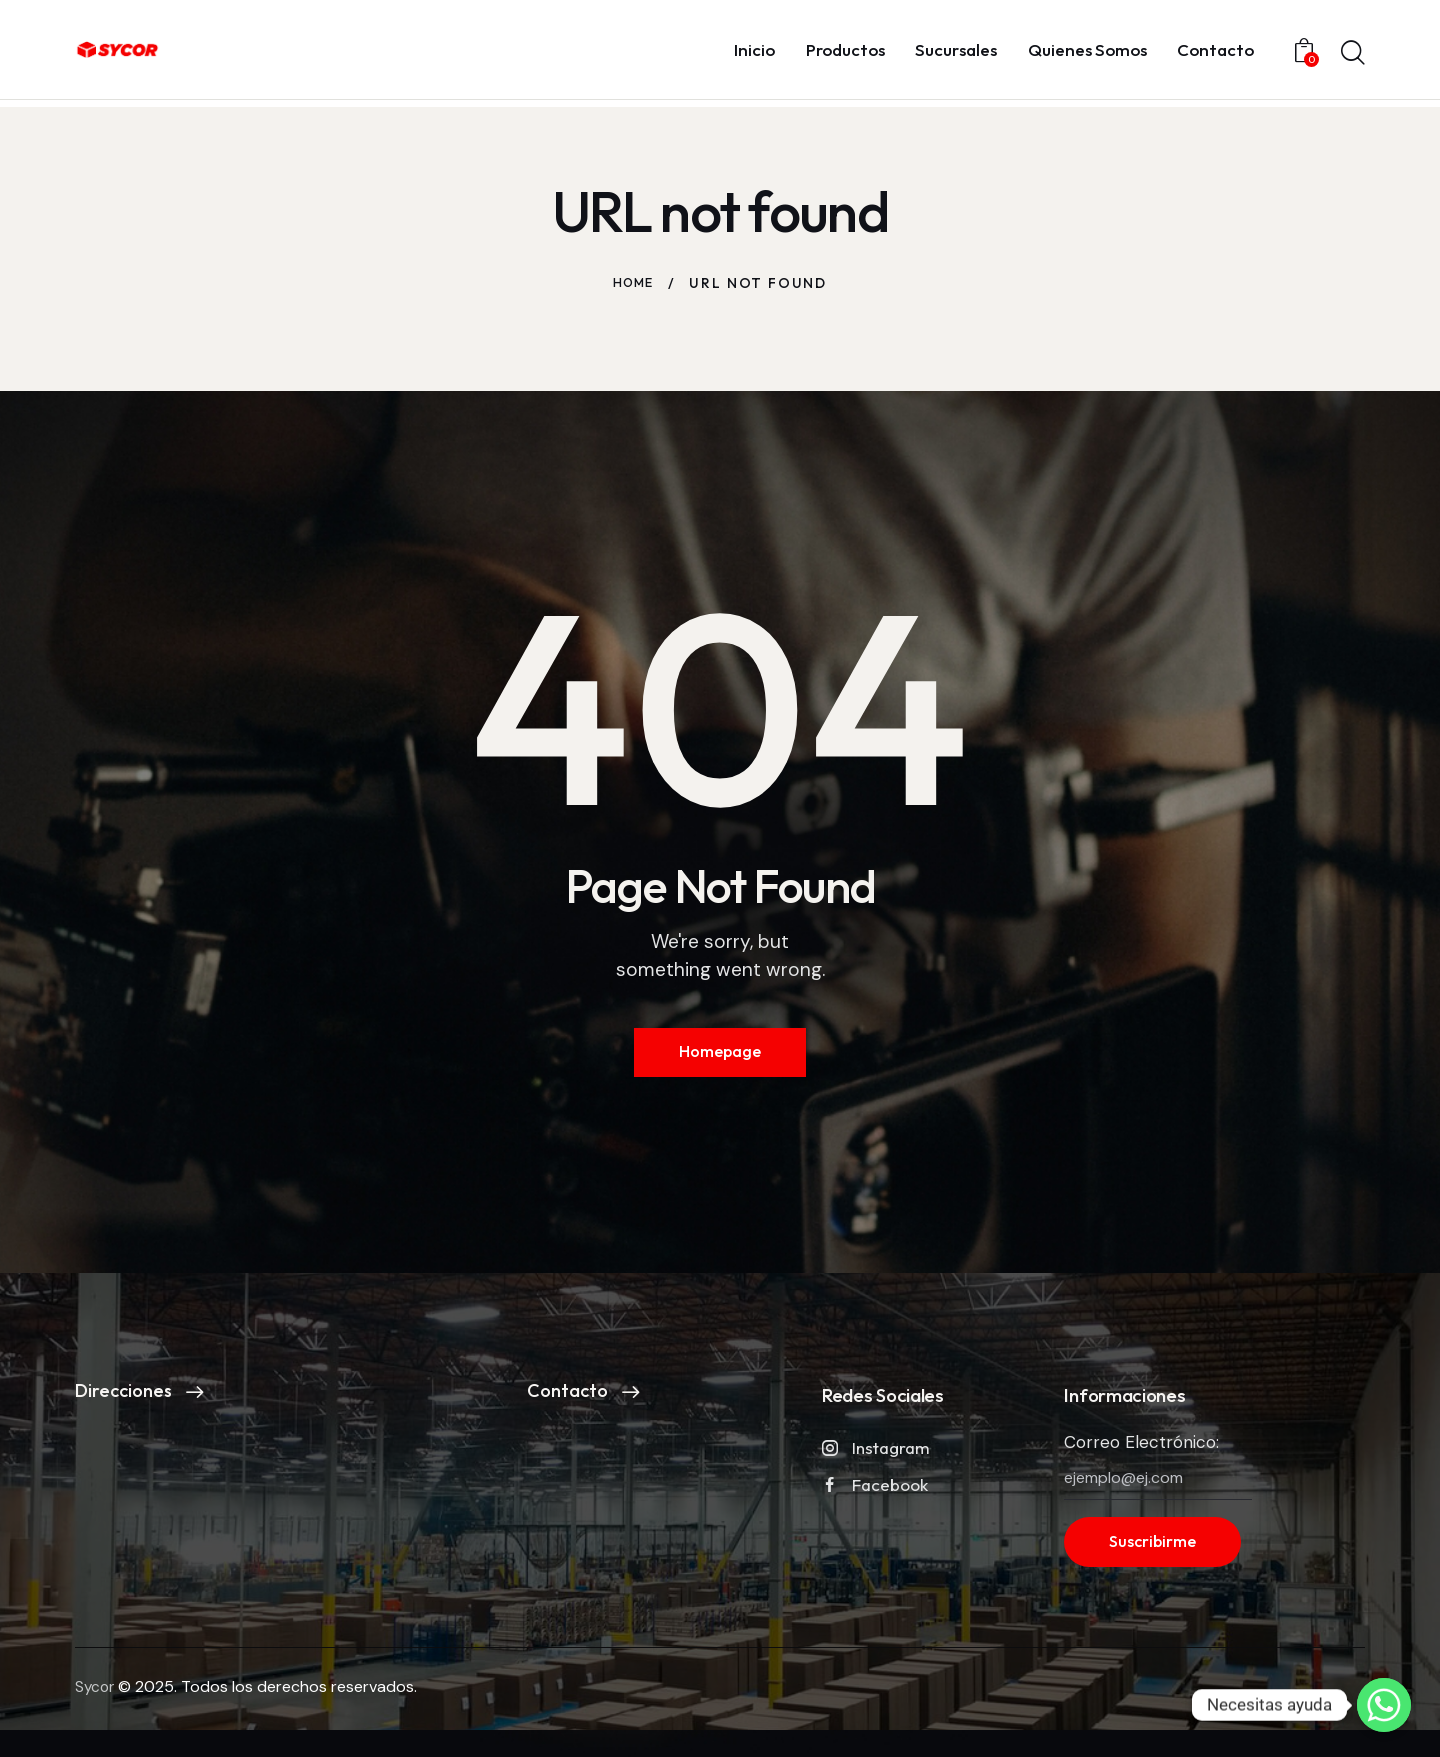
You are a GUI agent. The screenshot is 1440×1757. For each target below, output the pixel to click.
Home (633, 283)
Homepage (720, 1055)
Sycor (96, 1698)
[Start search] (1353, 53)
